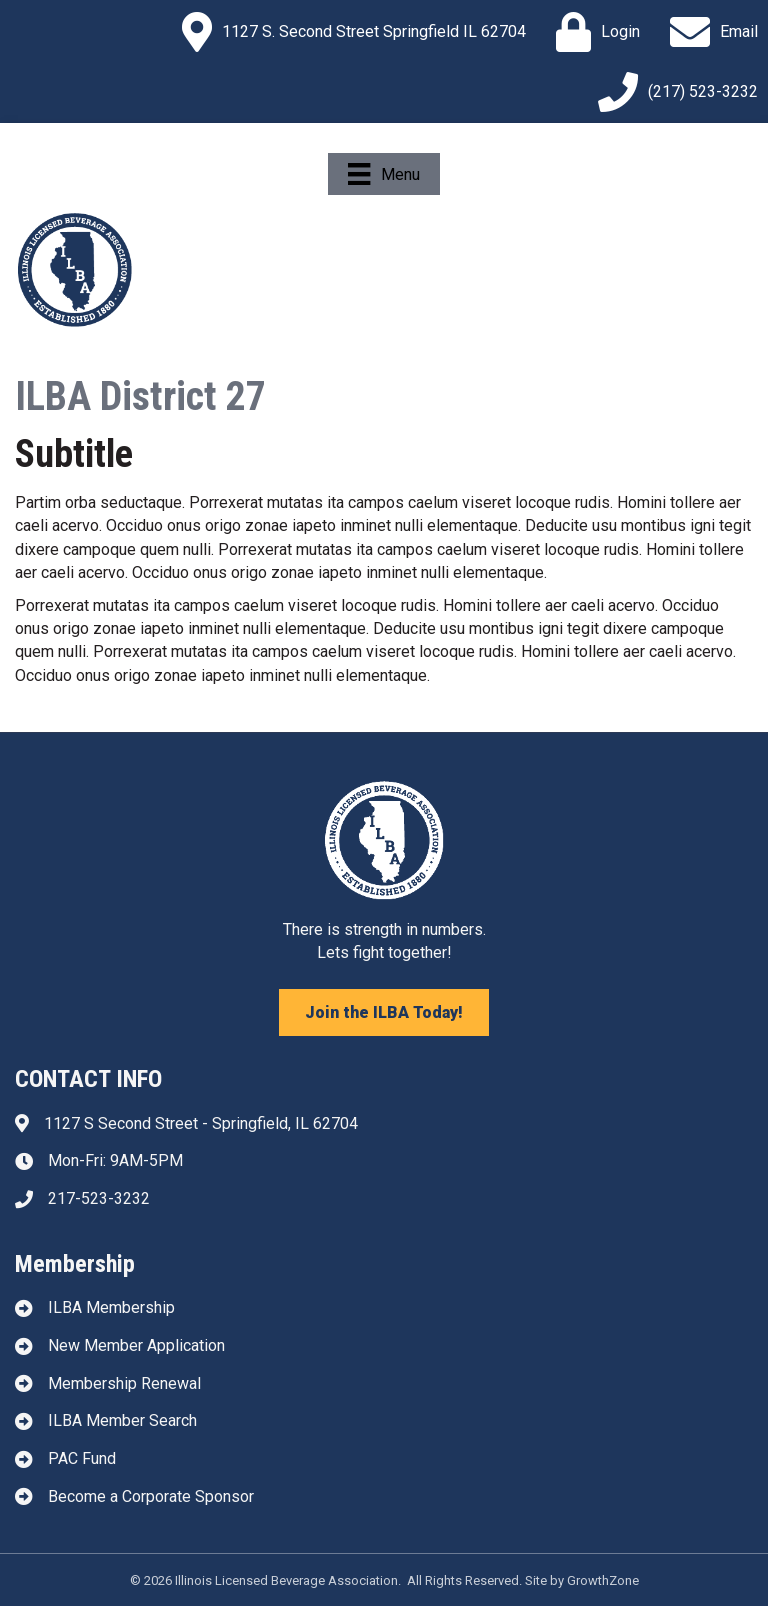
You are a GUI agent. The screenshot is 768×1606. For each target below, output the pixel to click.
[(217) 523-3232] (673, 92)
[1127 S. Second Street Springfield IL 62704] (349, 32)
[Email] (709, 32)
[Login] (593, 32)
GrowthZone (603, 1580)
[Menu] (383, 174)
